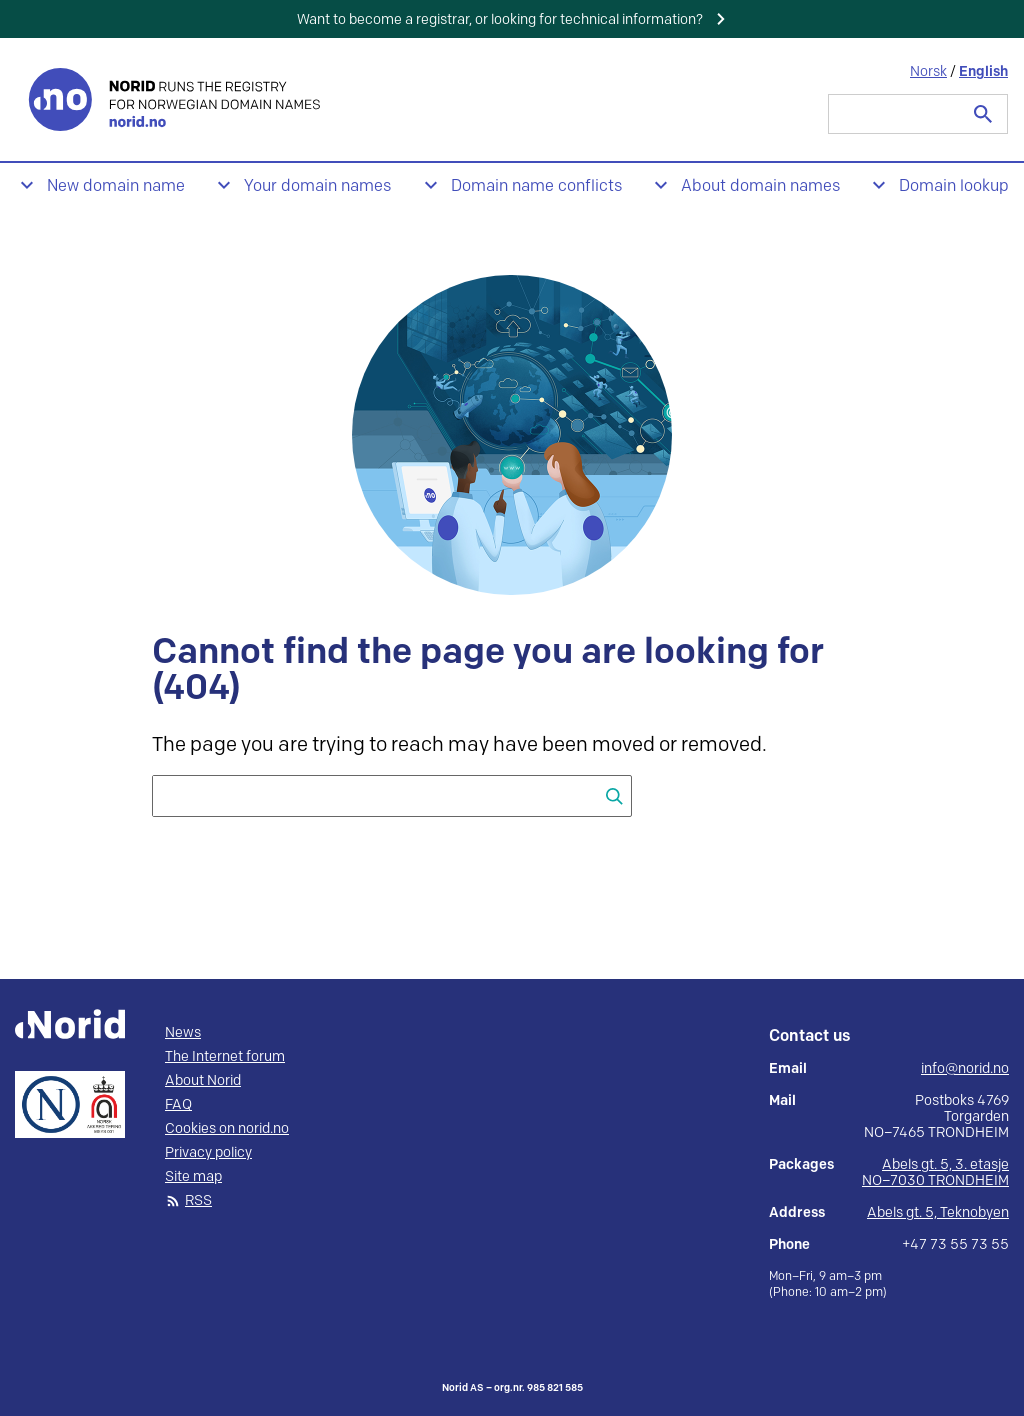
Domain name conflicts (536, 186)
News (183, 1033)
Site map (193, 1177)
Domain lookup (954, 186)
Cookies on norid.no (227, 1129)
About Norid (203, 1081)
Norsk (928, 71)
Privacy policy (208, 1153)
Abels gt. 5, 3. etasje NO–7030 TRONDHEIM (935, 1172)
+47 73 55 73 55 (955, 1245)
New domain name (116, 186)
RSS (198, 1201)
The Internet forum (225, 1057)
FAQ (178, 1105)
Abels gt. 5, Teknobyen (938, 1212)
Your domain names (317, 186)
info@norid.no (965, 1069)
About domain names (760, 186)
